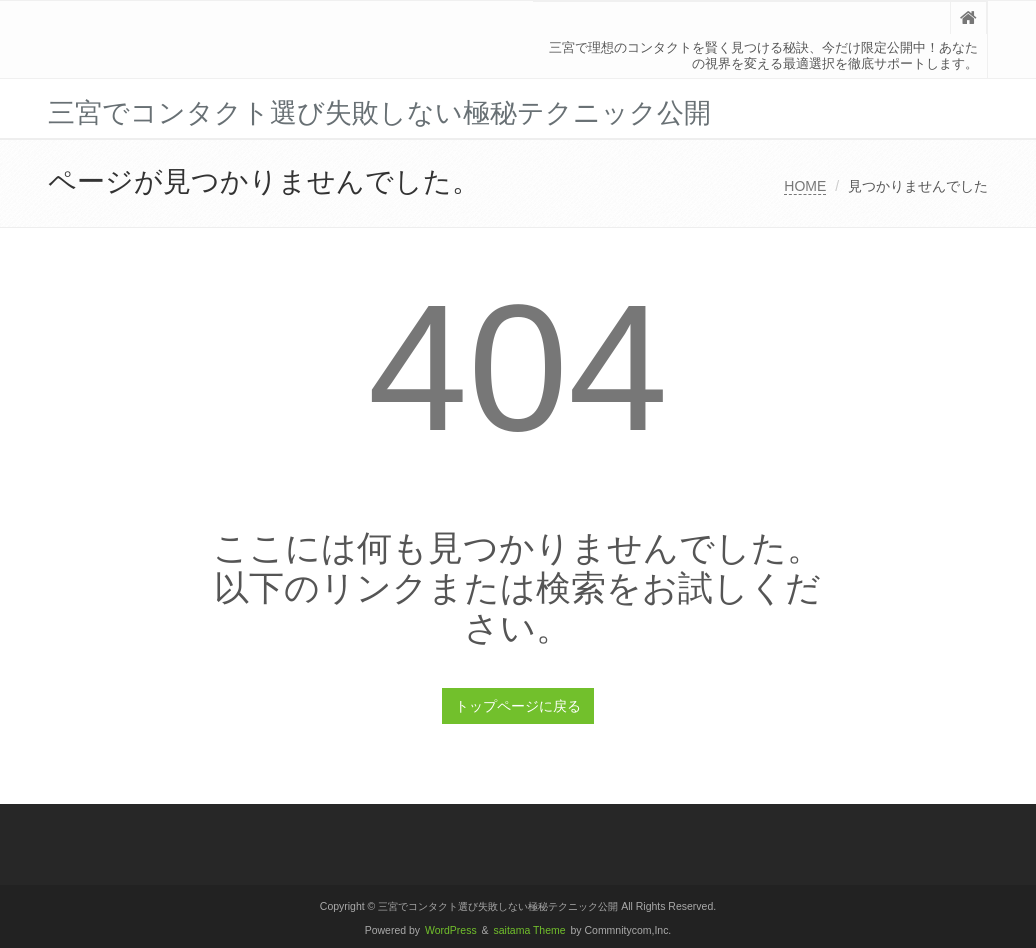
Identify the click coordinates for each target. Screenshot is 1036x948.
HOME (805, 186)
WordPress (451, 930)
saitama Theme (530, 930)
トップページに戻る (518, 706)
